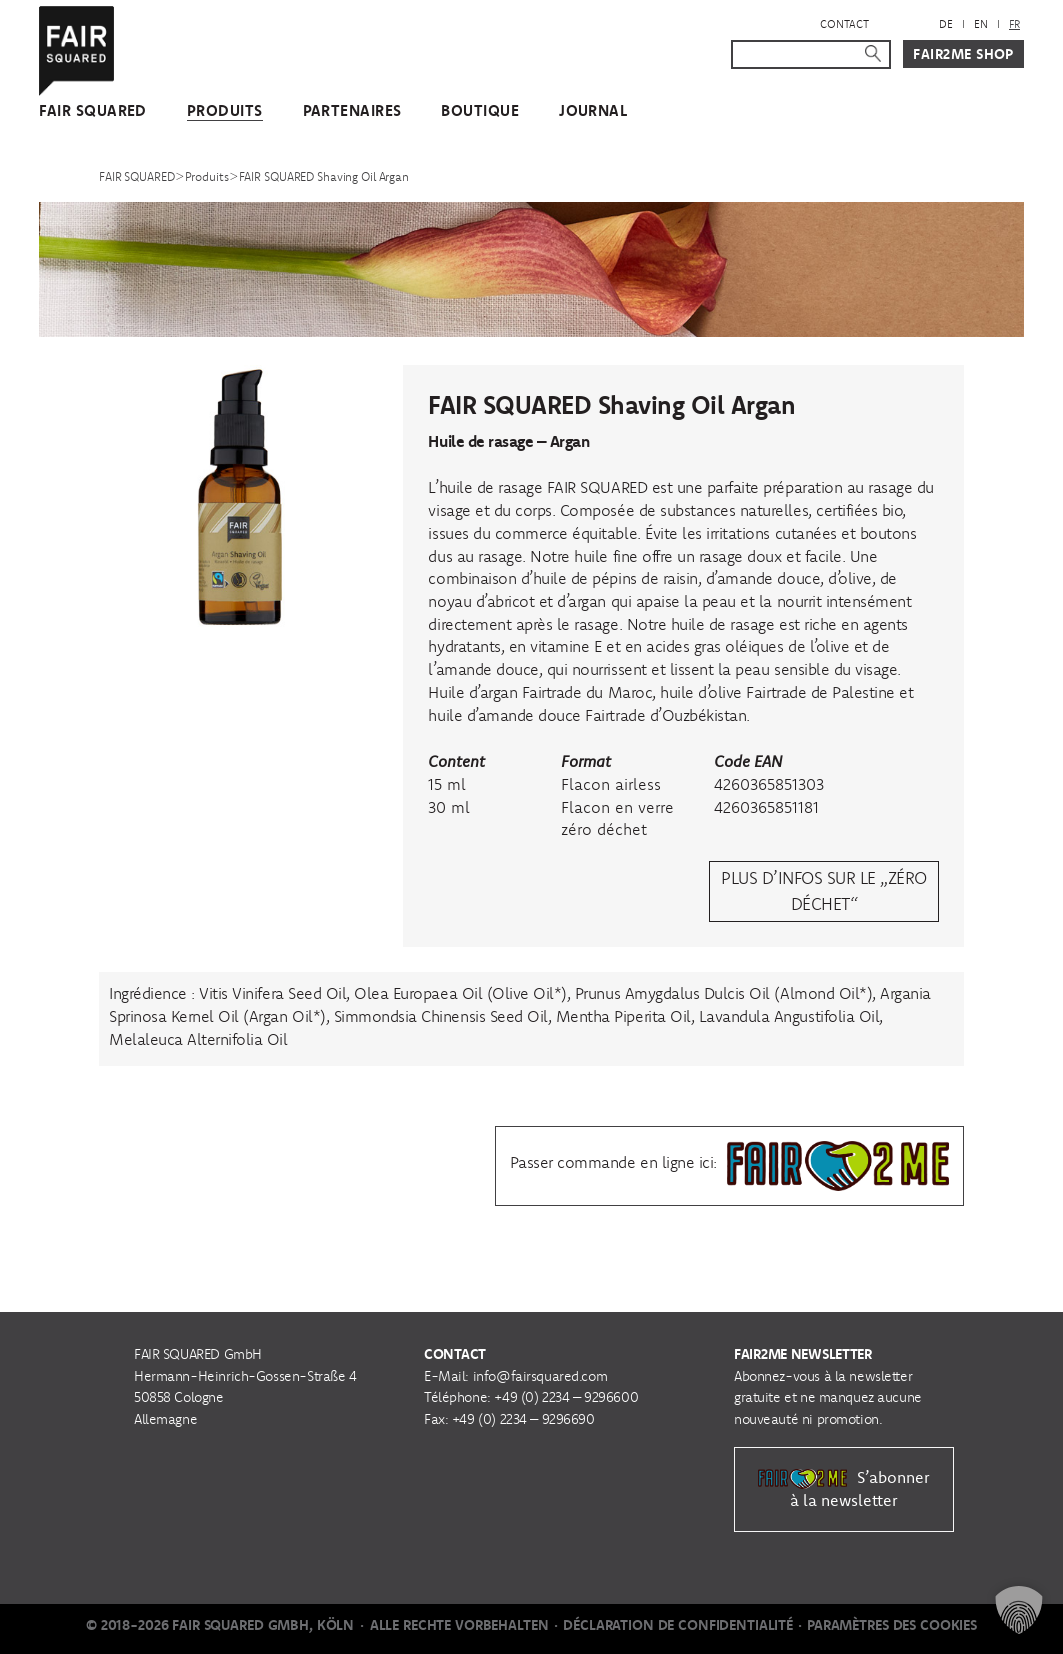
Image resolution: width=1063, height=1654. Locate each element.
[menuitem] (946, 24)
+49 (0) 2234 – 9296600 (566, 1397)
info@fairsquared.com (540, 1376)
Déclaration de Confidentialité (678, 1625)
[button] (1019, 1610)
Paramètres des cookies (892, 1625)
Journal (593, 110)
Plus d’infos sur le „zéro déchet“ (823, 891)
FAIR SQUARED (93, 110)
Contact (844, 24)
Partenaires (352, 110)
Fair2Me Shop (963, 54)
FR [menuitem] (1014, 24)
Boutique (480, 110)
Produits (225, 110)
